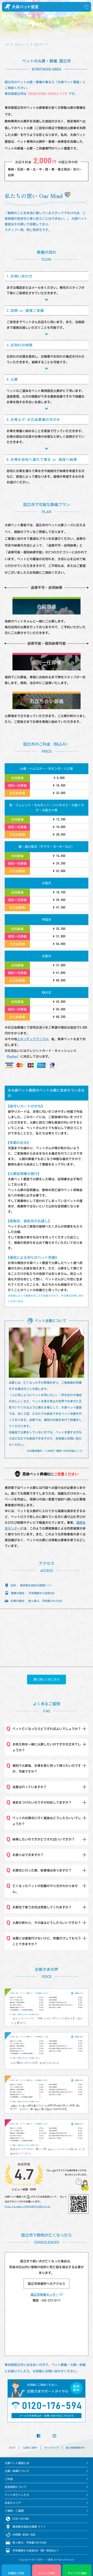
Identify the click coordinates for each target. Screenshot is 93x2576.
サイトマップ (51, 2447)
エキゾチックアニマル (32, 1039)
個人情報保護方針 (75, 2447)
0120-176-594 (20, 2518)
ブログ (11, 2447)
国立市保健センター (45, 2294)
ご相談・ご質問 (14, 2510)
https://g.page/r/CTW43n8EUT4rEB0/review (27, 2206)
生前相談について (15, 2487)
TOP (7, 44)
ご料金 (9, 2479)
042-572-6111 (51, 2300)
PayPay (12, 1056)
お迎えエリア (22, 44)
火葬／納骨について (17, 2471)
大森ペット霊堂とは (17, 2463)
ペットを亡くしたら (17, 2495)
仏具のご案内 (30, 2447)
